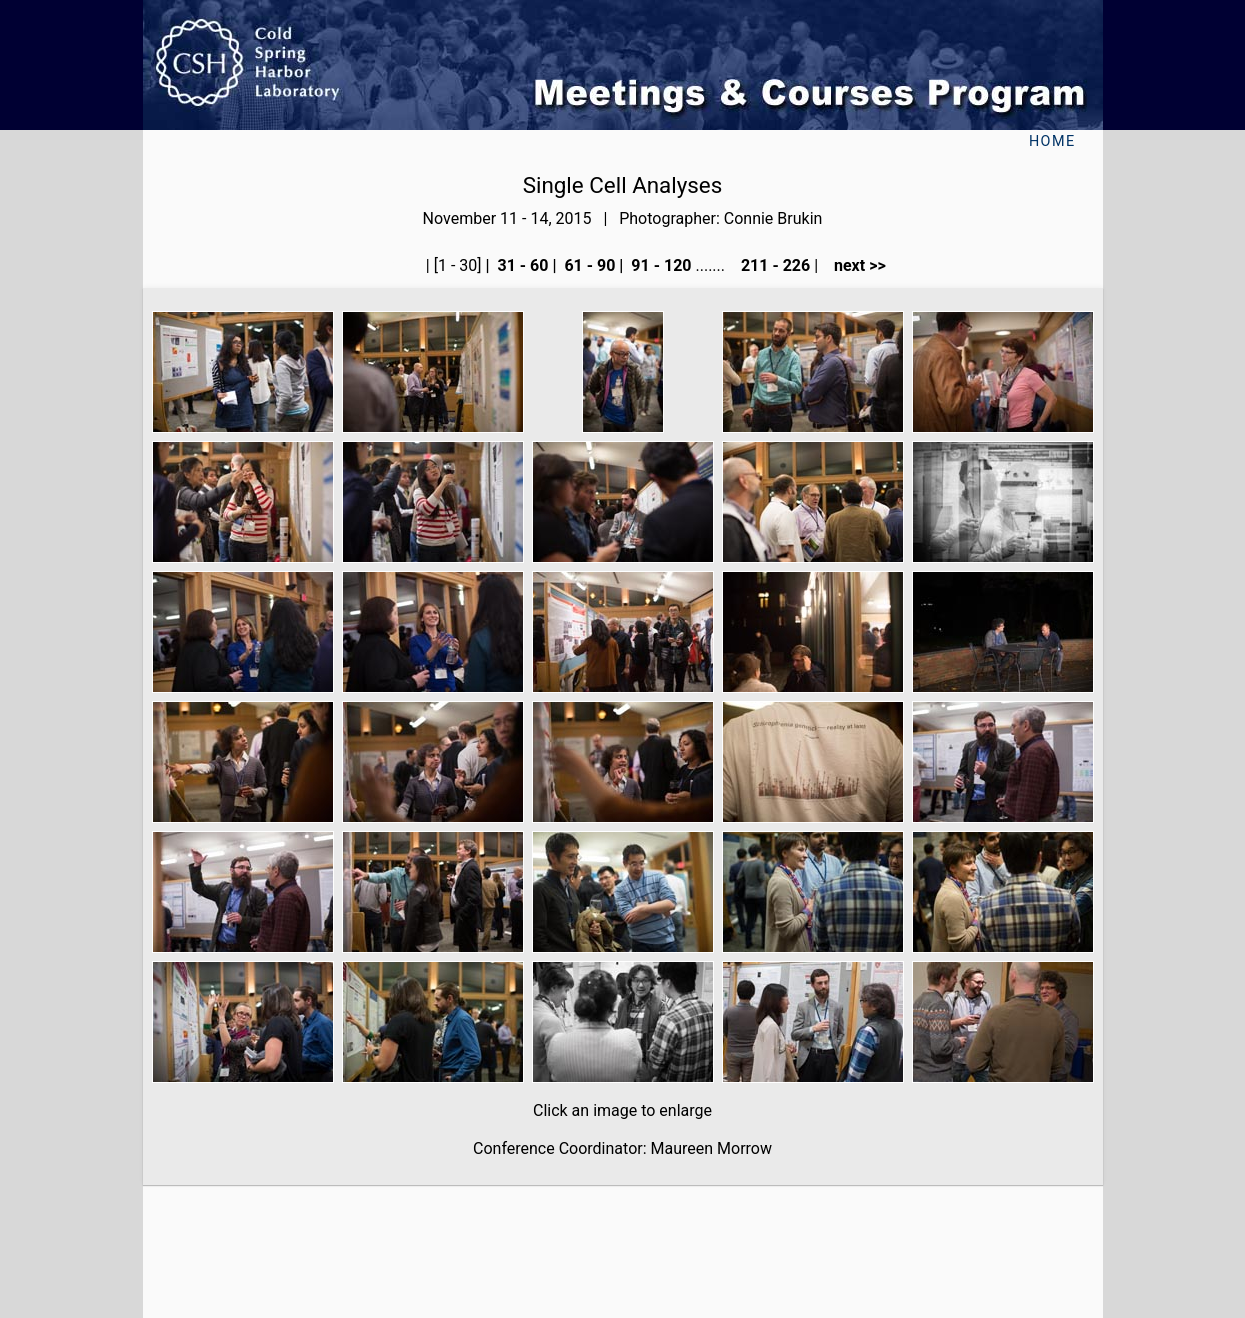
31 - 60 (521, 265)
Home (1052, 141)
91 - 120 (659, 265)
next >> (854, 265)
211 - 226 (773, 265)
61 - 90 (587, 265)
